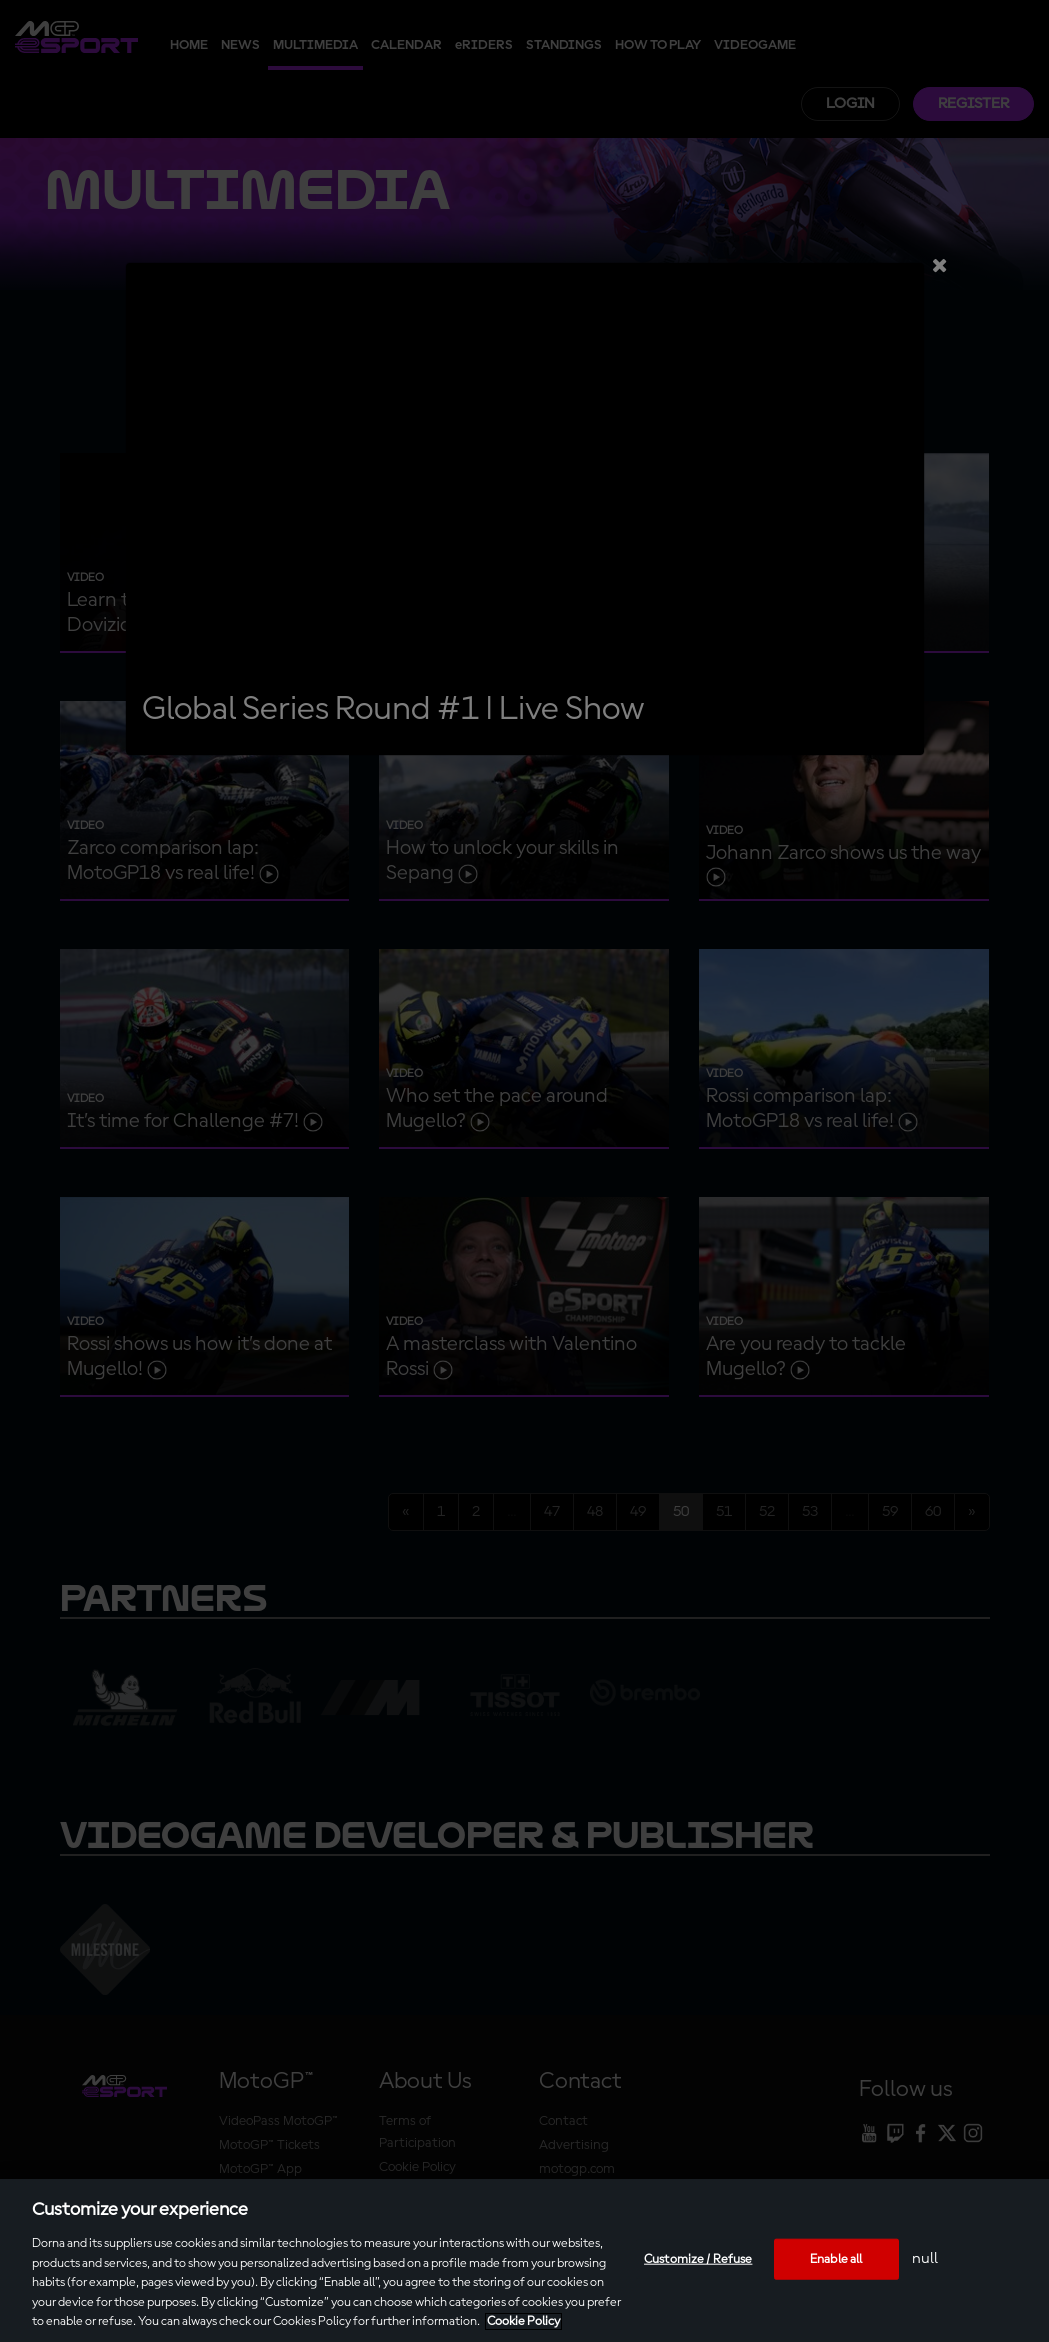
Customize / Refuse (698, 2258)
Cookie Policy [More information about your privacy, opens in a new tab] (523, 2321)
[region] (524, 2260)
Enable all (836, 2258)
